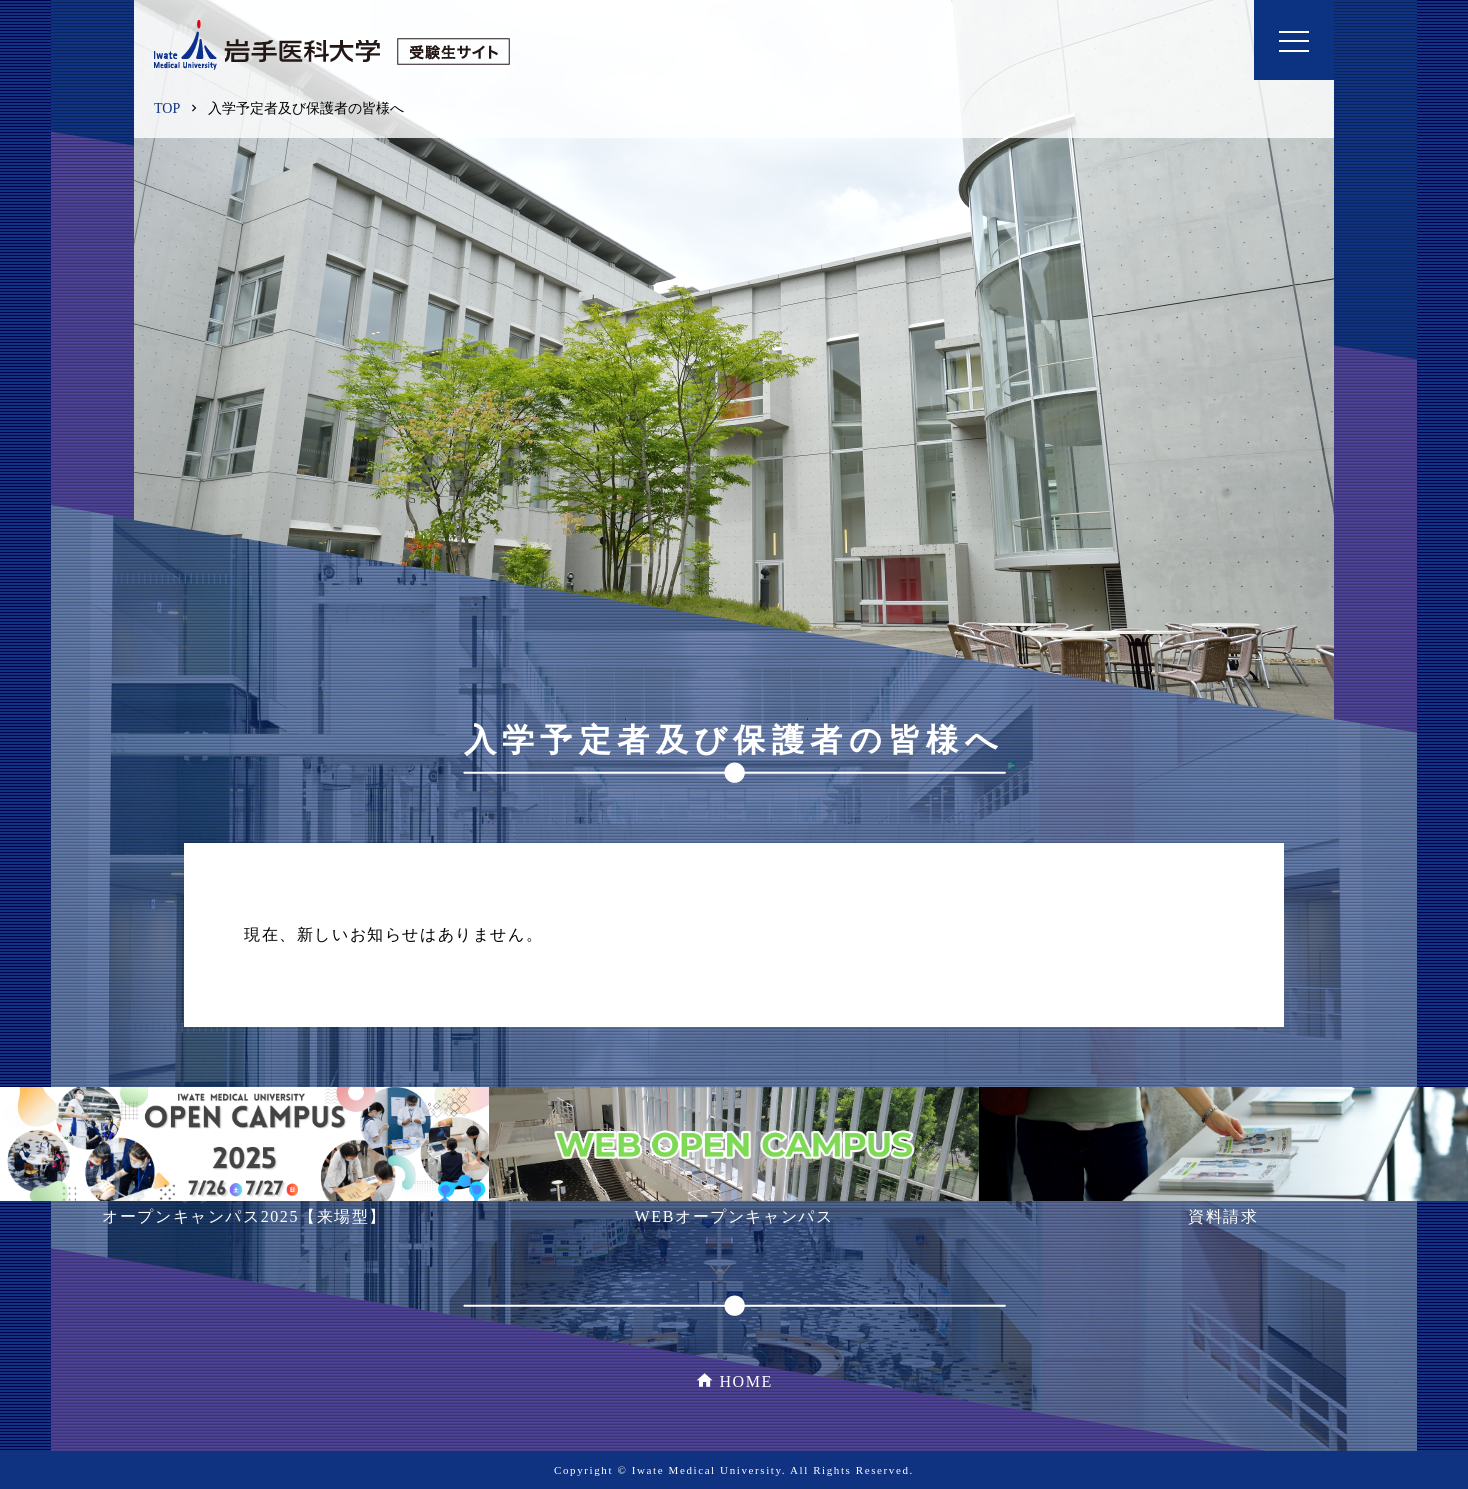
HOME (746, 1381)
